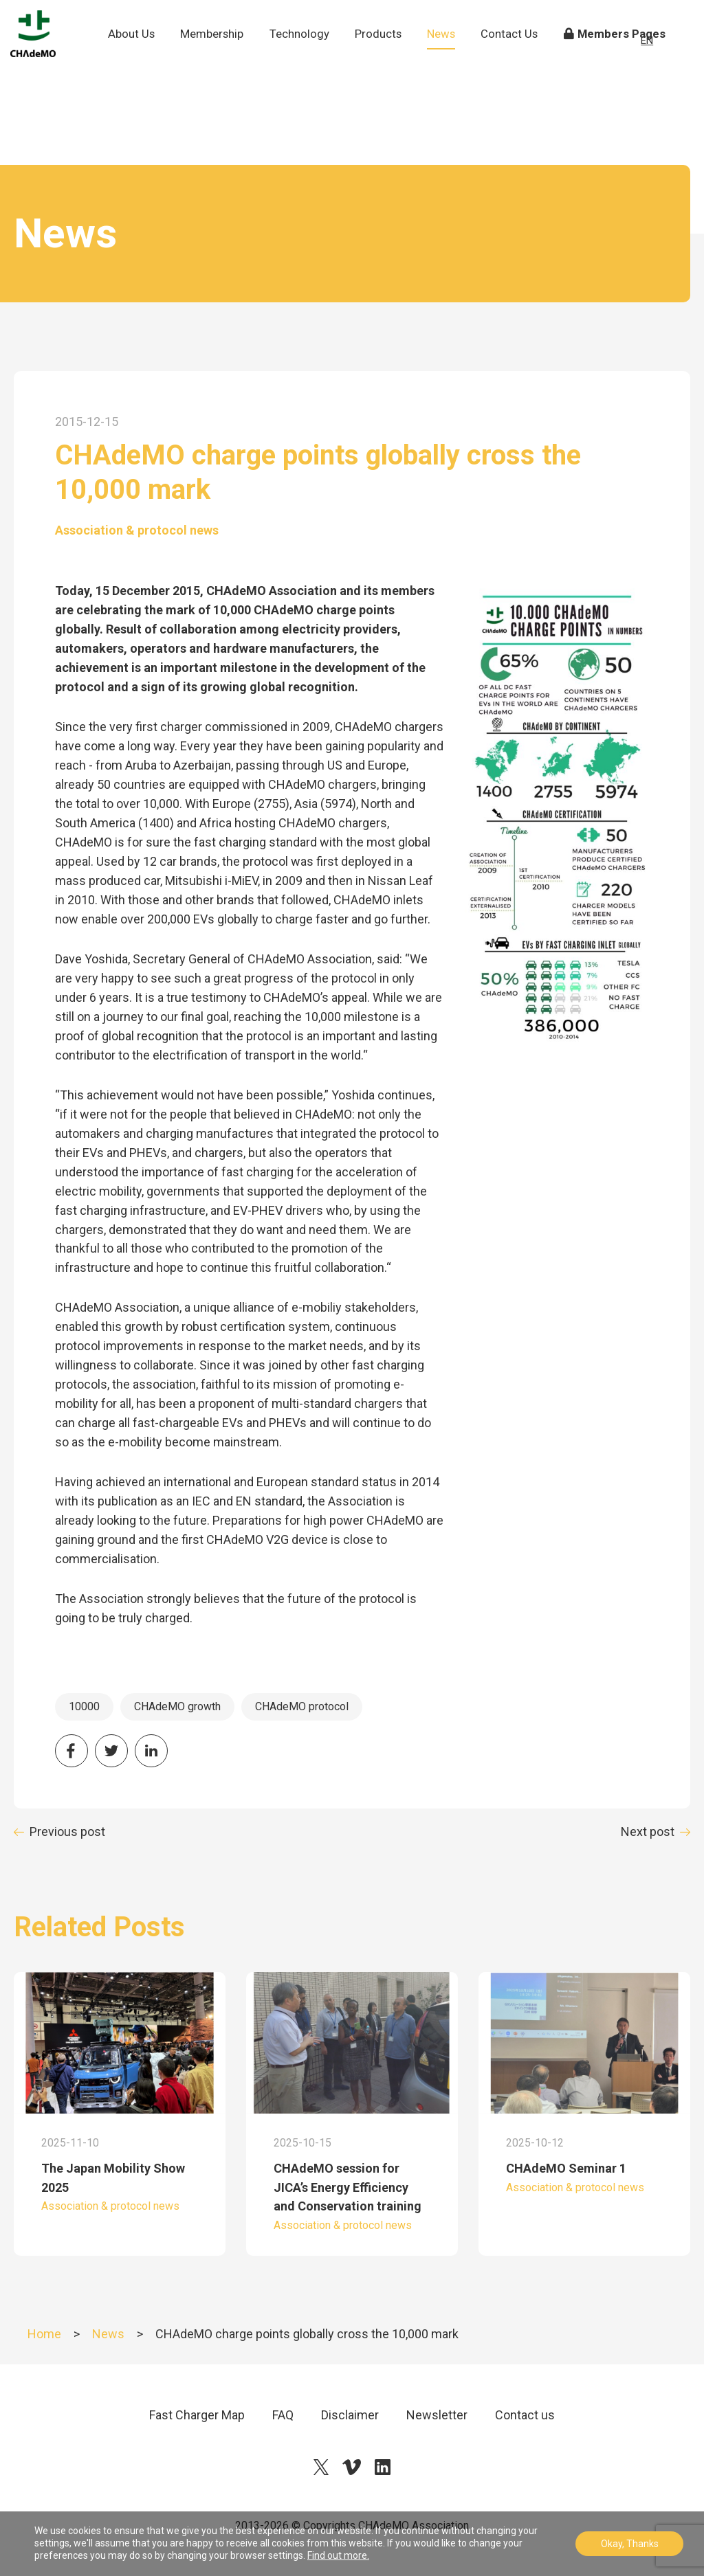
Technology (309, 53)
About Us (142, 62)
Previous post (67, 1831)
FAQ (283, 2415)
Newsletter (437, 2415)
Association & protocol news (137, 530)
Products (387, 53)
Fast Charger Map (197, 2415)
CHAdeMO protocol (302, 1706)
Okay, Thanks (630, 2543)
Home (44, 2334)
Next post (647, 1831)
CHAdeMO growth (177, 1706)
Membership (222, 53)
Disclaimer (350, 2415)
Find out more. (338, 2555)
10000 (84, 1706)
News (451, 53)
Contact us (525, 2415)
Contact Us (517, 62)
